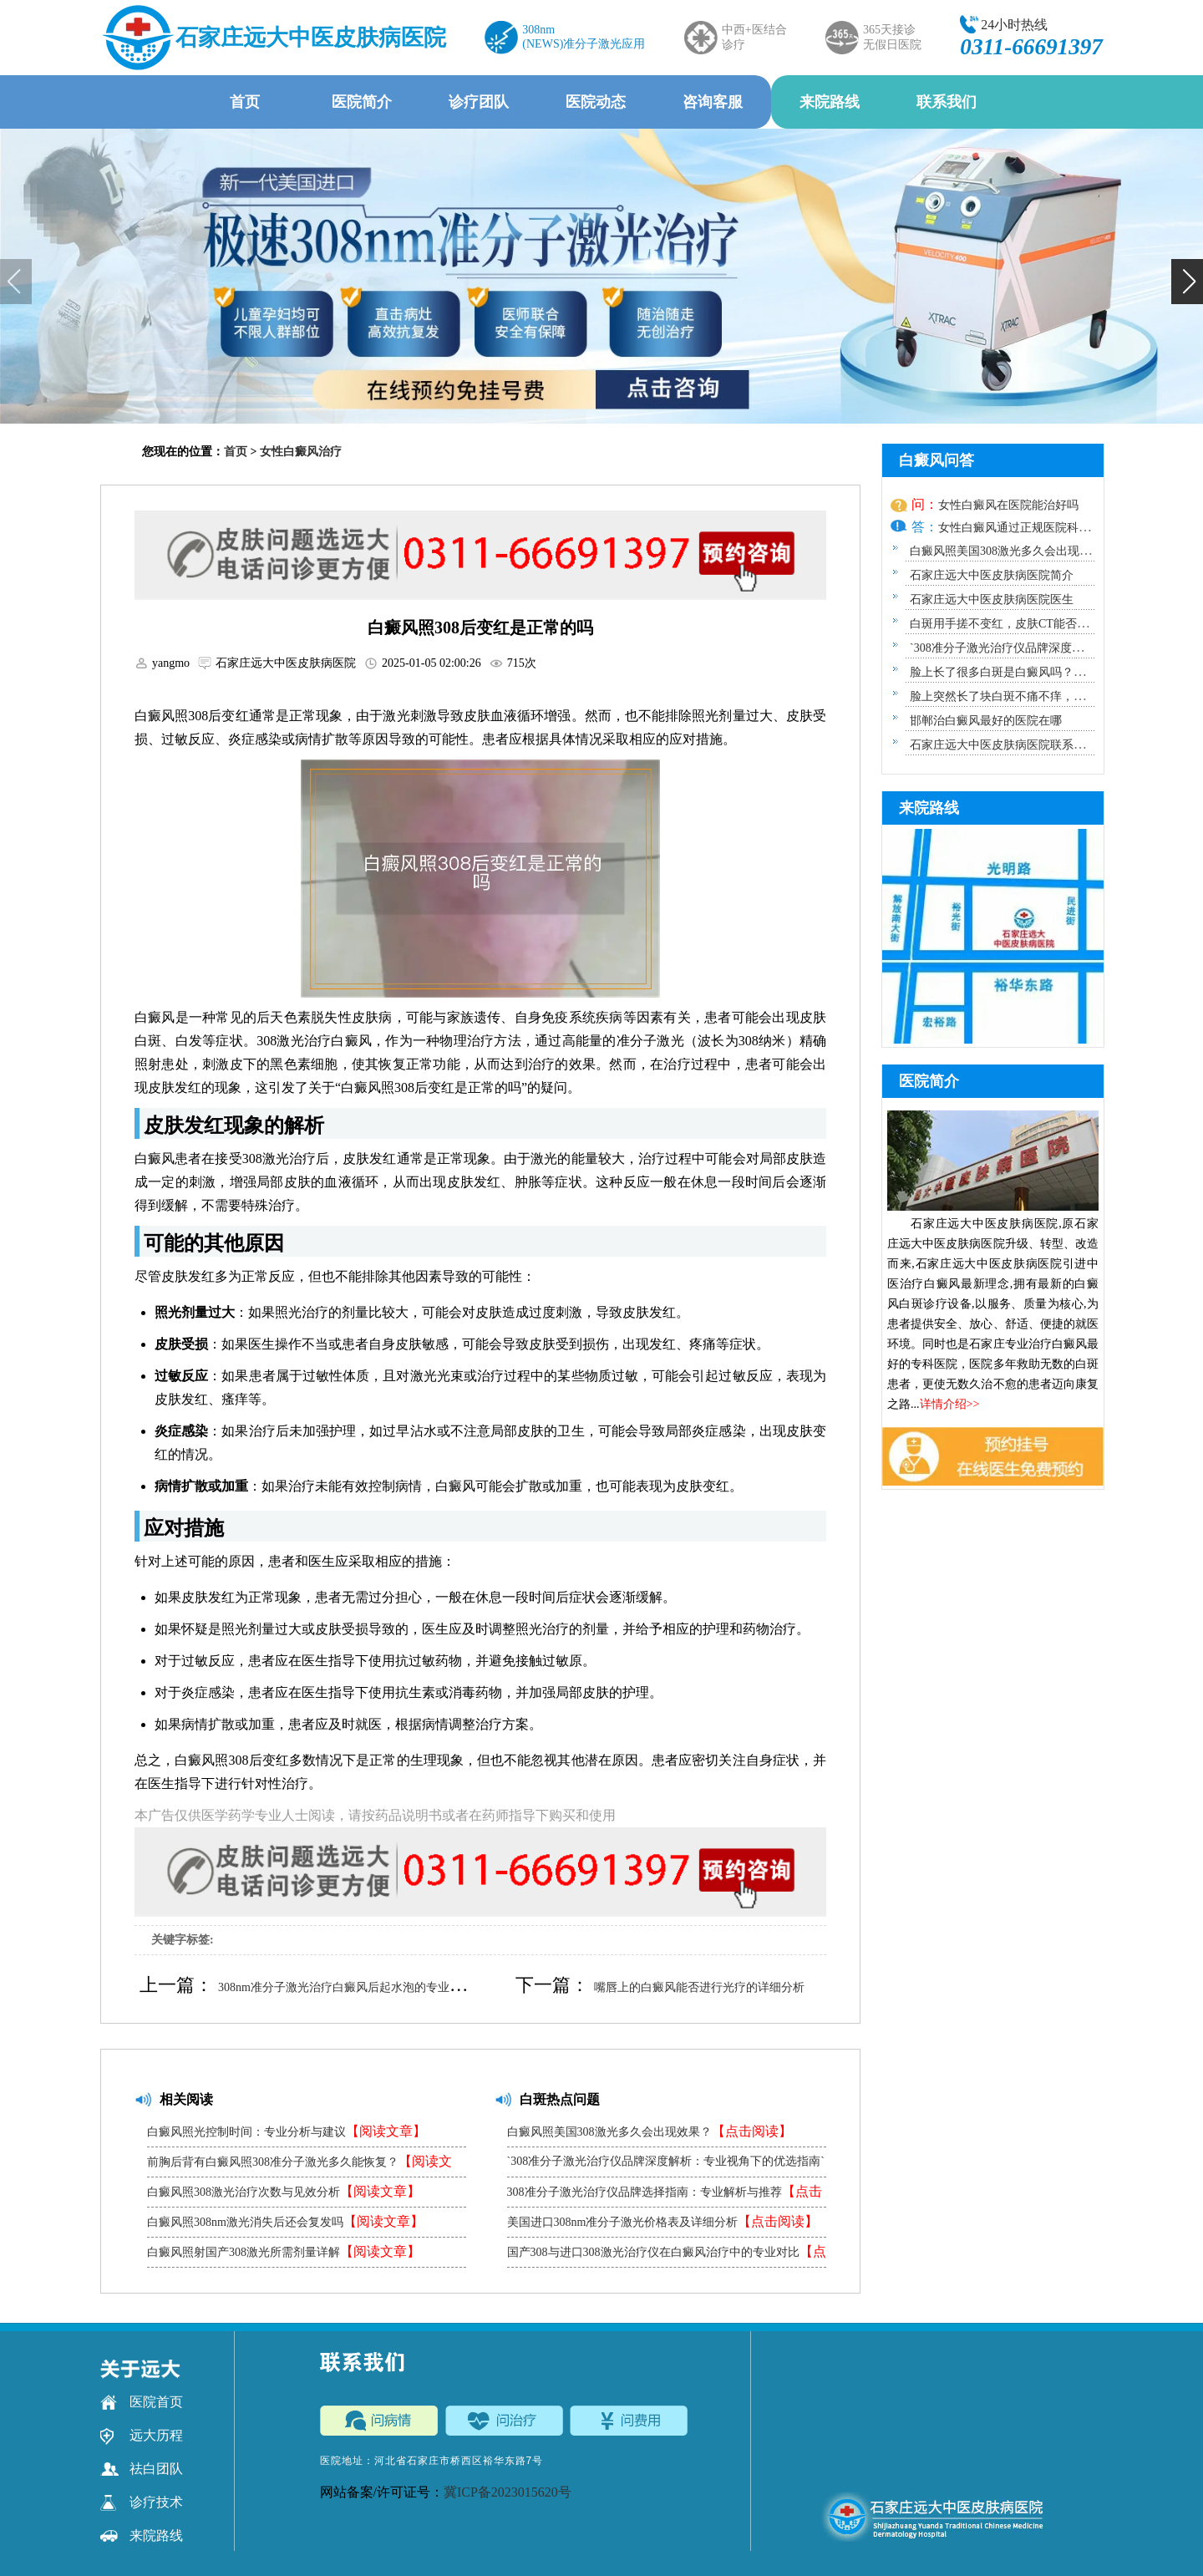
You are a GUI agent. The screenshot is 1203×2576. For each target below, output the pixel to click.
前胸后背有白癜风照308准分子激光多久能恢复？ (299, 2165)
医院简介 (362, 102)
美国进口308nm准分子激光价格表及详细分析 (663, 2221)
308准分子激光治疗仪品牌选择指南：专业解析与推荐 (664, 2195)
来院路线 (829, 102)
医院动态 (596, 102)
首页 (245, 102)
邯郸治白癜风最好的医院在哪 (986, 720)
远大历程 (141, 2435)
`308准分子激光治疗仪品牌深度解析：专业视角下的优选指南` (666, 2166)
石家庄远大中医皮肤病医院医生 (992, 599)
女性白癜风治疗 (301, 451)
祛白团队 (141, 2469)
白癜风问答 (936, 460)
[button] (1187, 281)
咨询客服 (713, 102)
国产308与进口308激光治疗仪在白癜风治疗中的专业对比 (666, 2255)
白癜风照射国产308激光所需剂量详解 (283, 2251)
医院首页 (141, 2402)
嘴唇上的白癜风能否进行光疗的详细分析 (699, 1987)
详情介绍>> (950, 1404)
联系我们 (946, 102)
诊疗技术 (141, 2502)
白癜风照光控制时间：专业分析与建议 (286, 2131)
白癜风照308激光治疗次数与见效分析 (283, 2191)
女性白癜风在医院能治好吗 (1008, 505)
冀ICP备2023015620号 (507, 2492)
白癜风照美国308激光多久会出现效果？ (649, 2131)
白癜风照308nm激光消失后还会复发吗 (285, 2221)
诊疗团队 (479, 102)
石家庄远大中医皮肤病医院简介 (992, 575)
